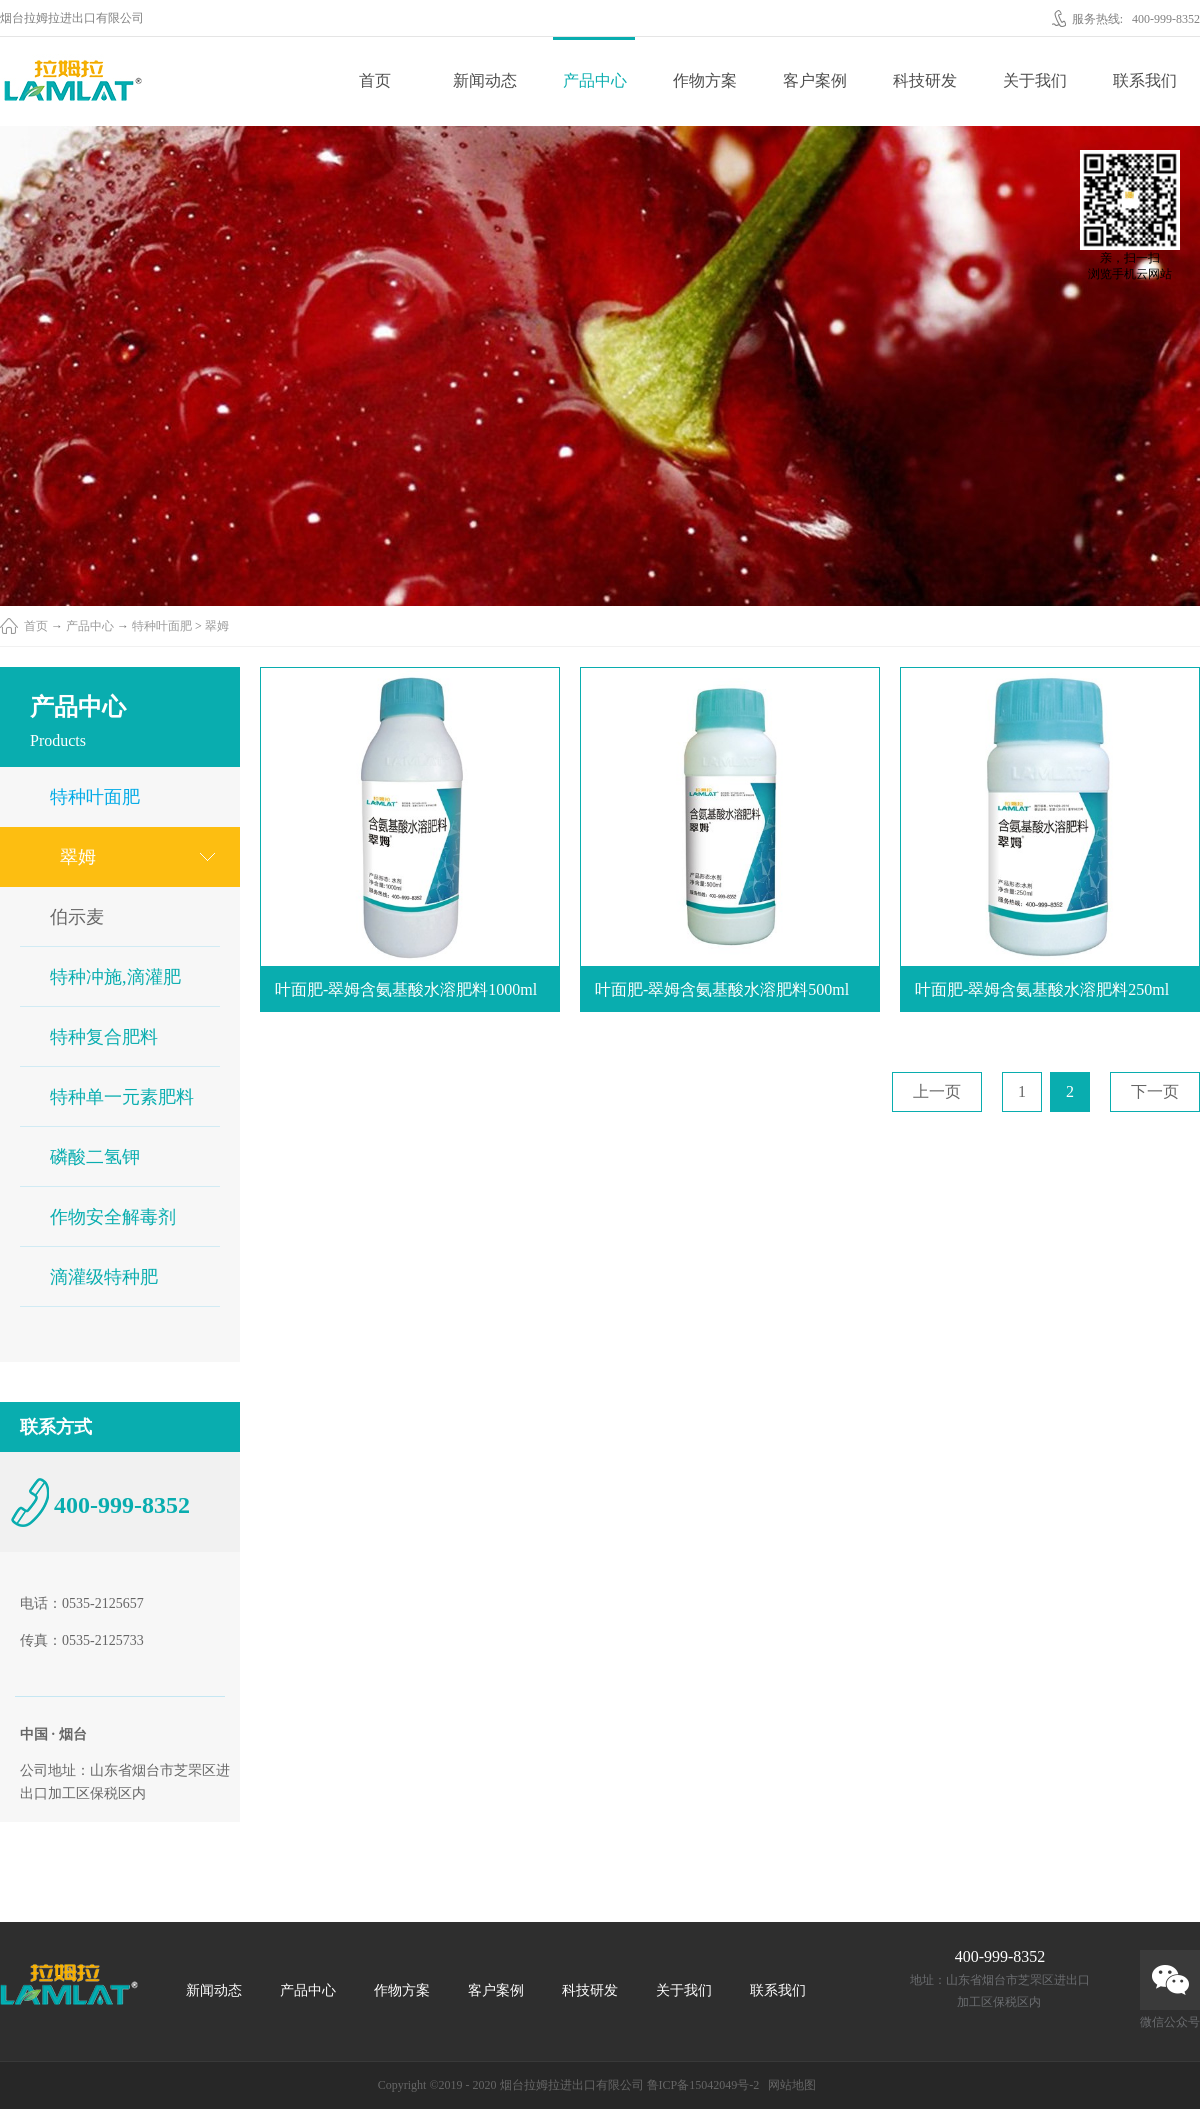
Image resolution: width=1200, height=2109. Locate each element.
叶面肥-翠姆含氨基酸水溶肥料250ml (1042, 989)
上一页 (937, 1091)
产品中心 (90, 626)
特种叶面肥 (162, 626)
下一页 (1155, 1091)
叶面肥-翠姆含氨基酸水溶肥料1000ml (406, 989)
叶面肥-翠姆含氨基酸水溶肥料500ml (722, 989)
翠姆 (217, 626)
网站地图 (789, 2085)
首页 (375, 80)
